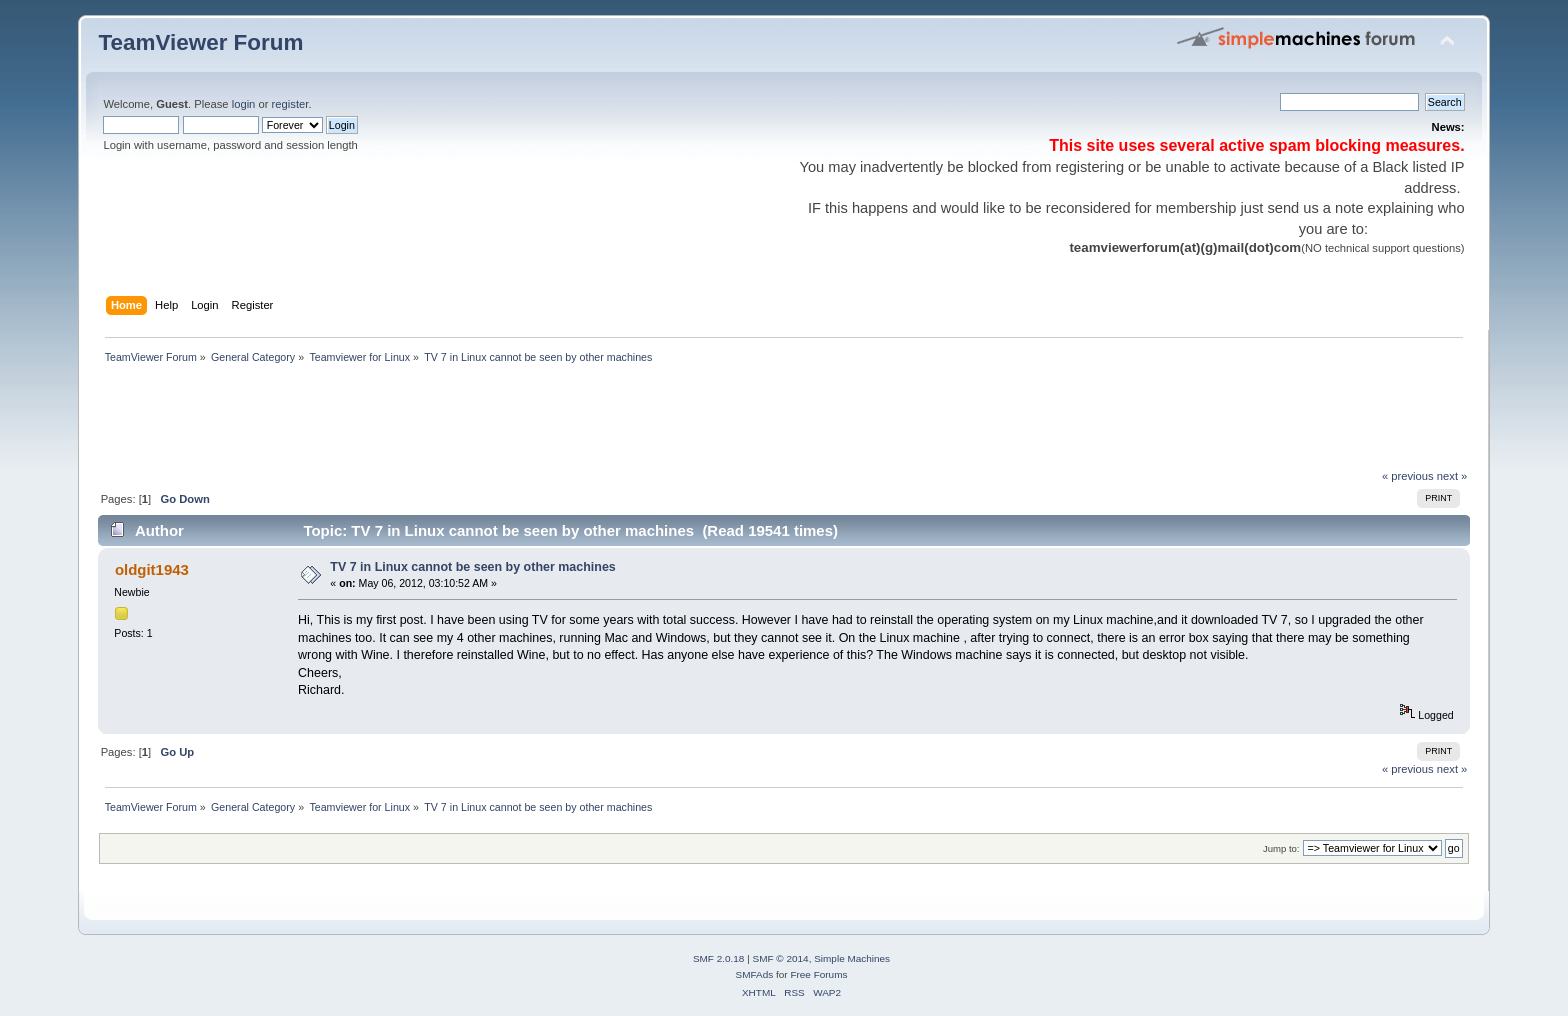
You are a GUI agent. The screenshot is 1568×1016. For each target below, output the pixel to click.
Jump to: (1281, 848)
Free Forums (818, 974)
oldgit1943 (152, 569)
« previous (1408, 476)
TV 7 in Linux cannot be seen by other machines (472, 567)
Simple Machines (852, 958)
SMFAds (755, 974)
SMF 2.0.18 (719, 958)
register (290, 104)
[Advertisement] (462, 422)
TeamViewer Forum (200, 42)
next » (1452, 476)
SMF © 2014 (781, 958)
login (244, 104)
